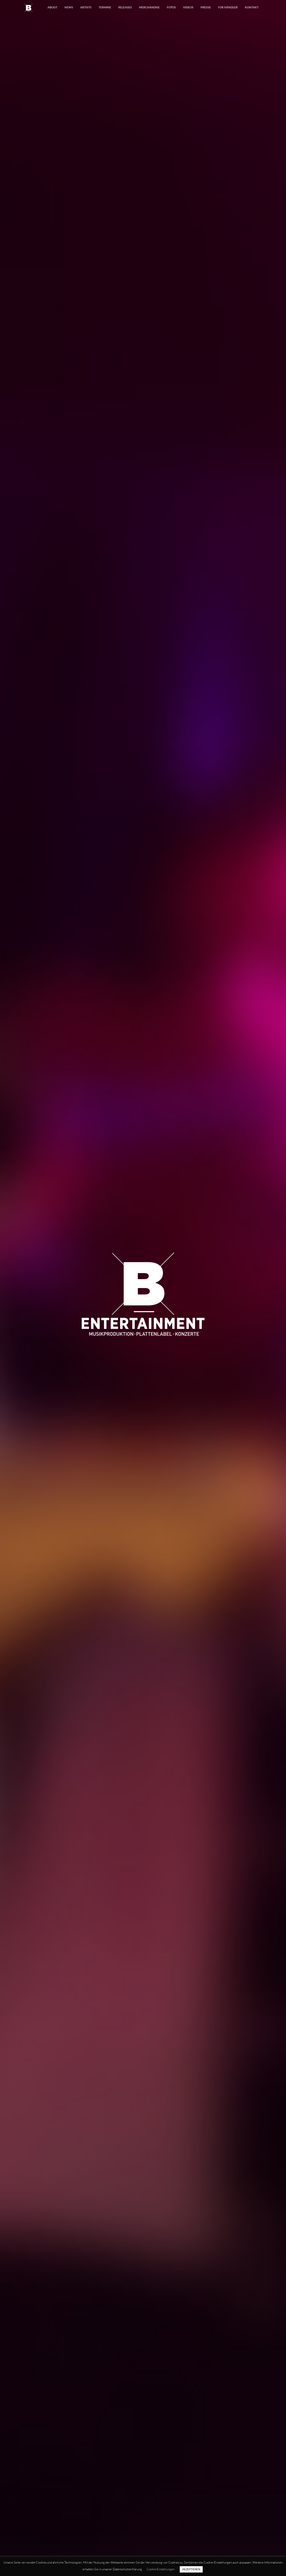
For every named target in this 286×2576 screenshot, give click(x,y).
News (68, 7)
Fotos (171, 7)
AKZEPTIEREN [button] (191, 2569)
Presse (206, 7)
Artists (86, 7)
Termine (105, 7)
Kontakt (252, 7)
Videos (188, 7)
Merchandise (149, 7)
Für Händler (228, 7)
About (52, 7)
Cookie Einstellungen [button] (161, 2569)
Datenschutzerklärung (127, 2569)
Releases (125, 7)
